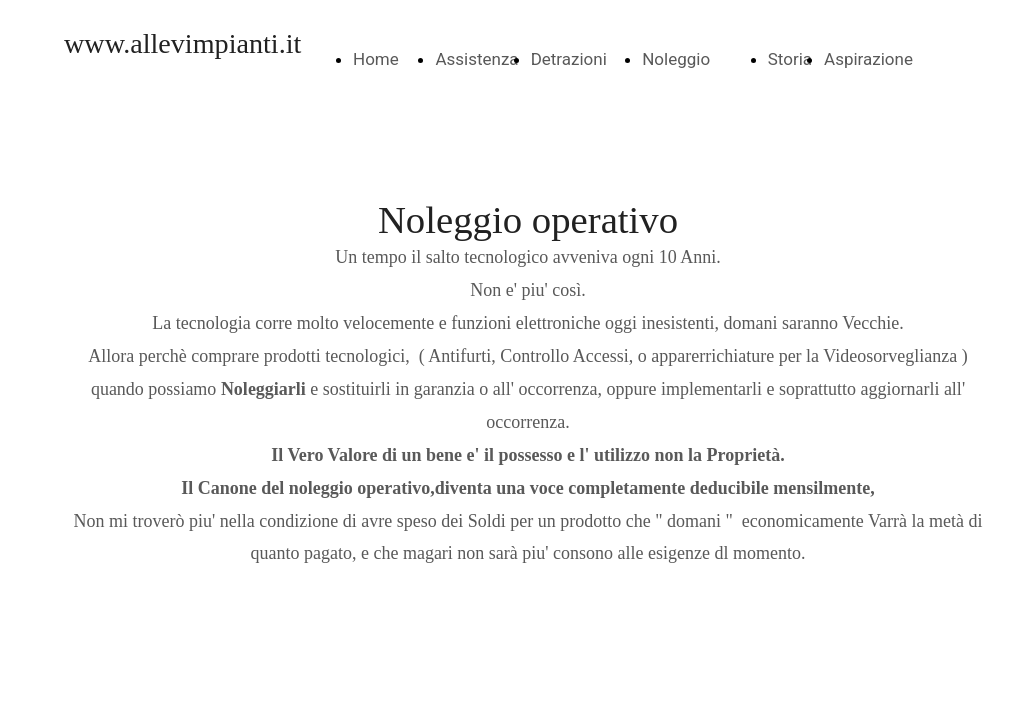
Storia (790, 59)
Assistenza (476, 59)
